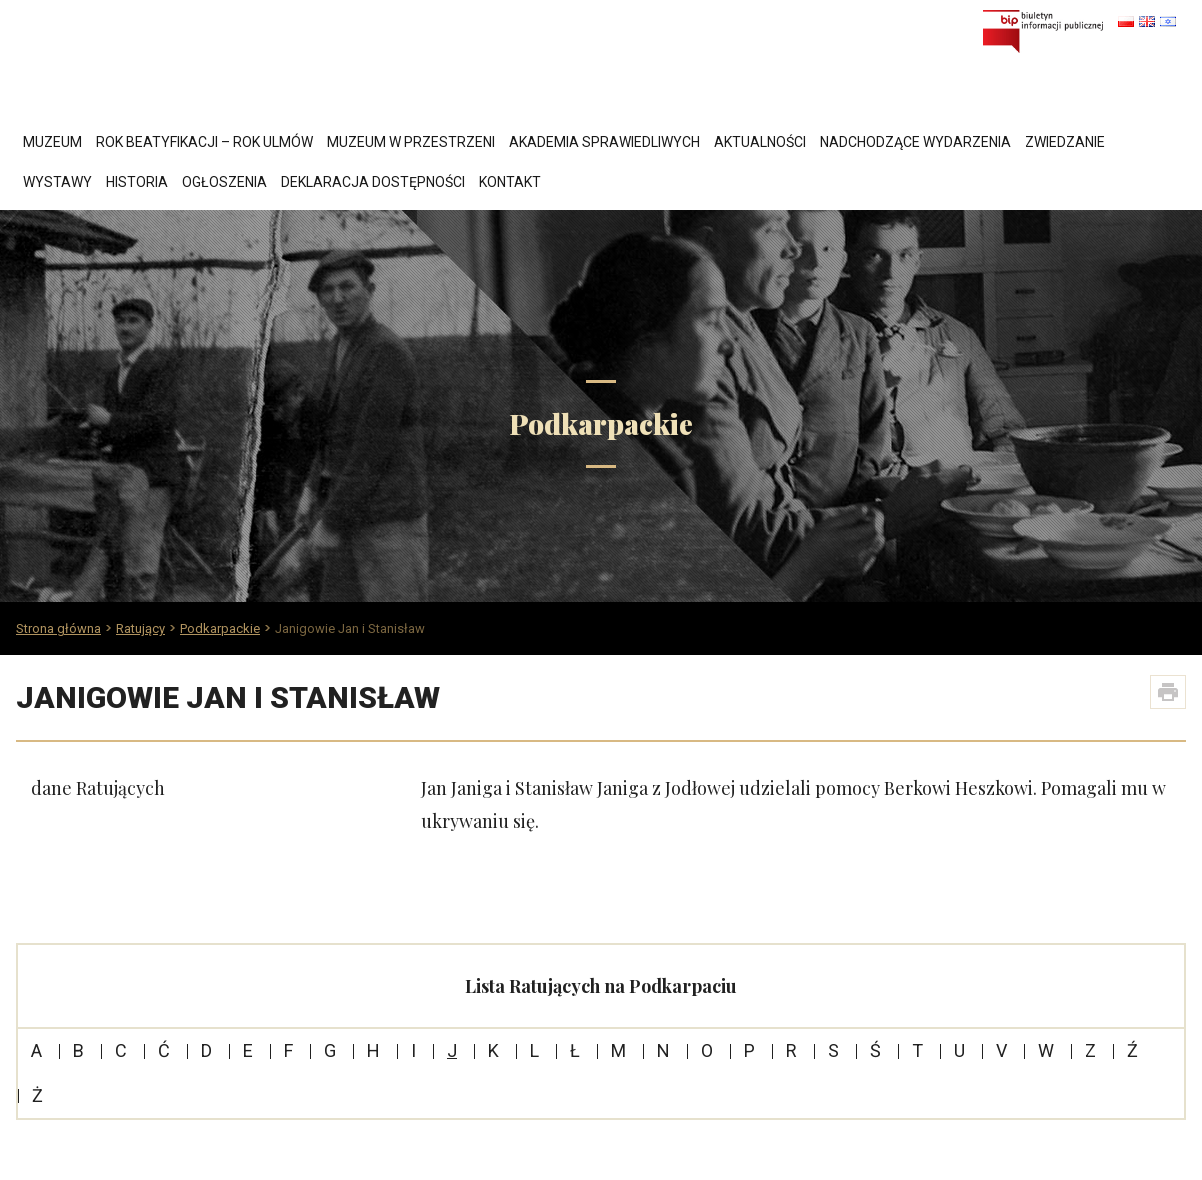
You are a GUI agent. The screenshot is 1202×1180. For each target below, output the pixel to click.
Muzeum (52, 142)
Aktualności (760, 142)
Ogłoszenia (224, 182)
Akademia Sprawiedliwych (604, 142)
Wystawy (57, 182)
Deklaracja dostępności (373, 182)
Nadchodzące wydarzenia (915, 142)
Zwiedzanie (1065, 142)
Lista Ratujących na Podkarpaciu (601, 986)
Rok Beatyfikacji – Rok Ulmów (204, 142)
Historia (137, 182)
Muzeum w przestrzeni (411, 142)
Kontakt (510, 182)
